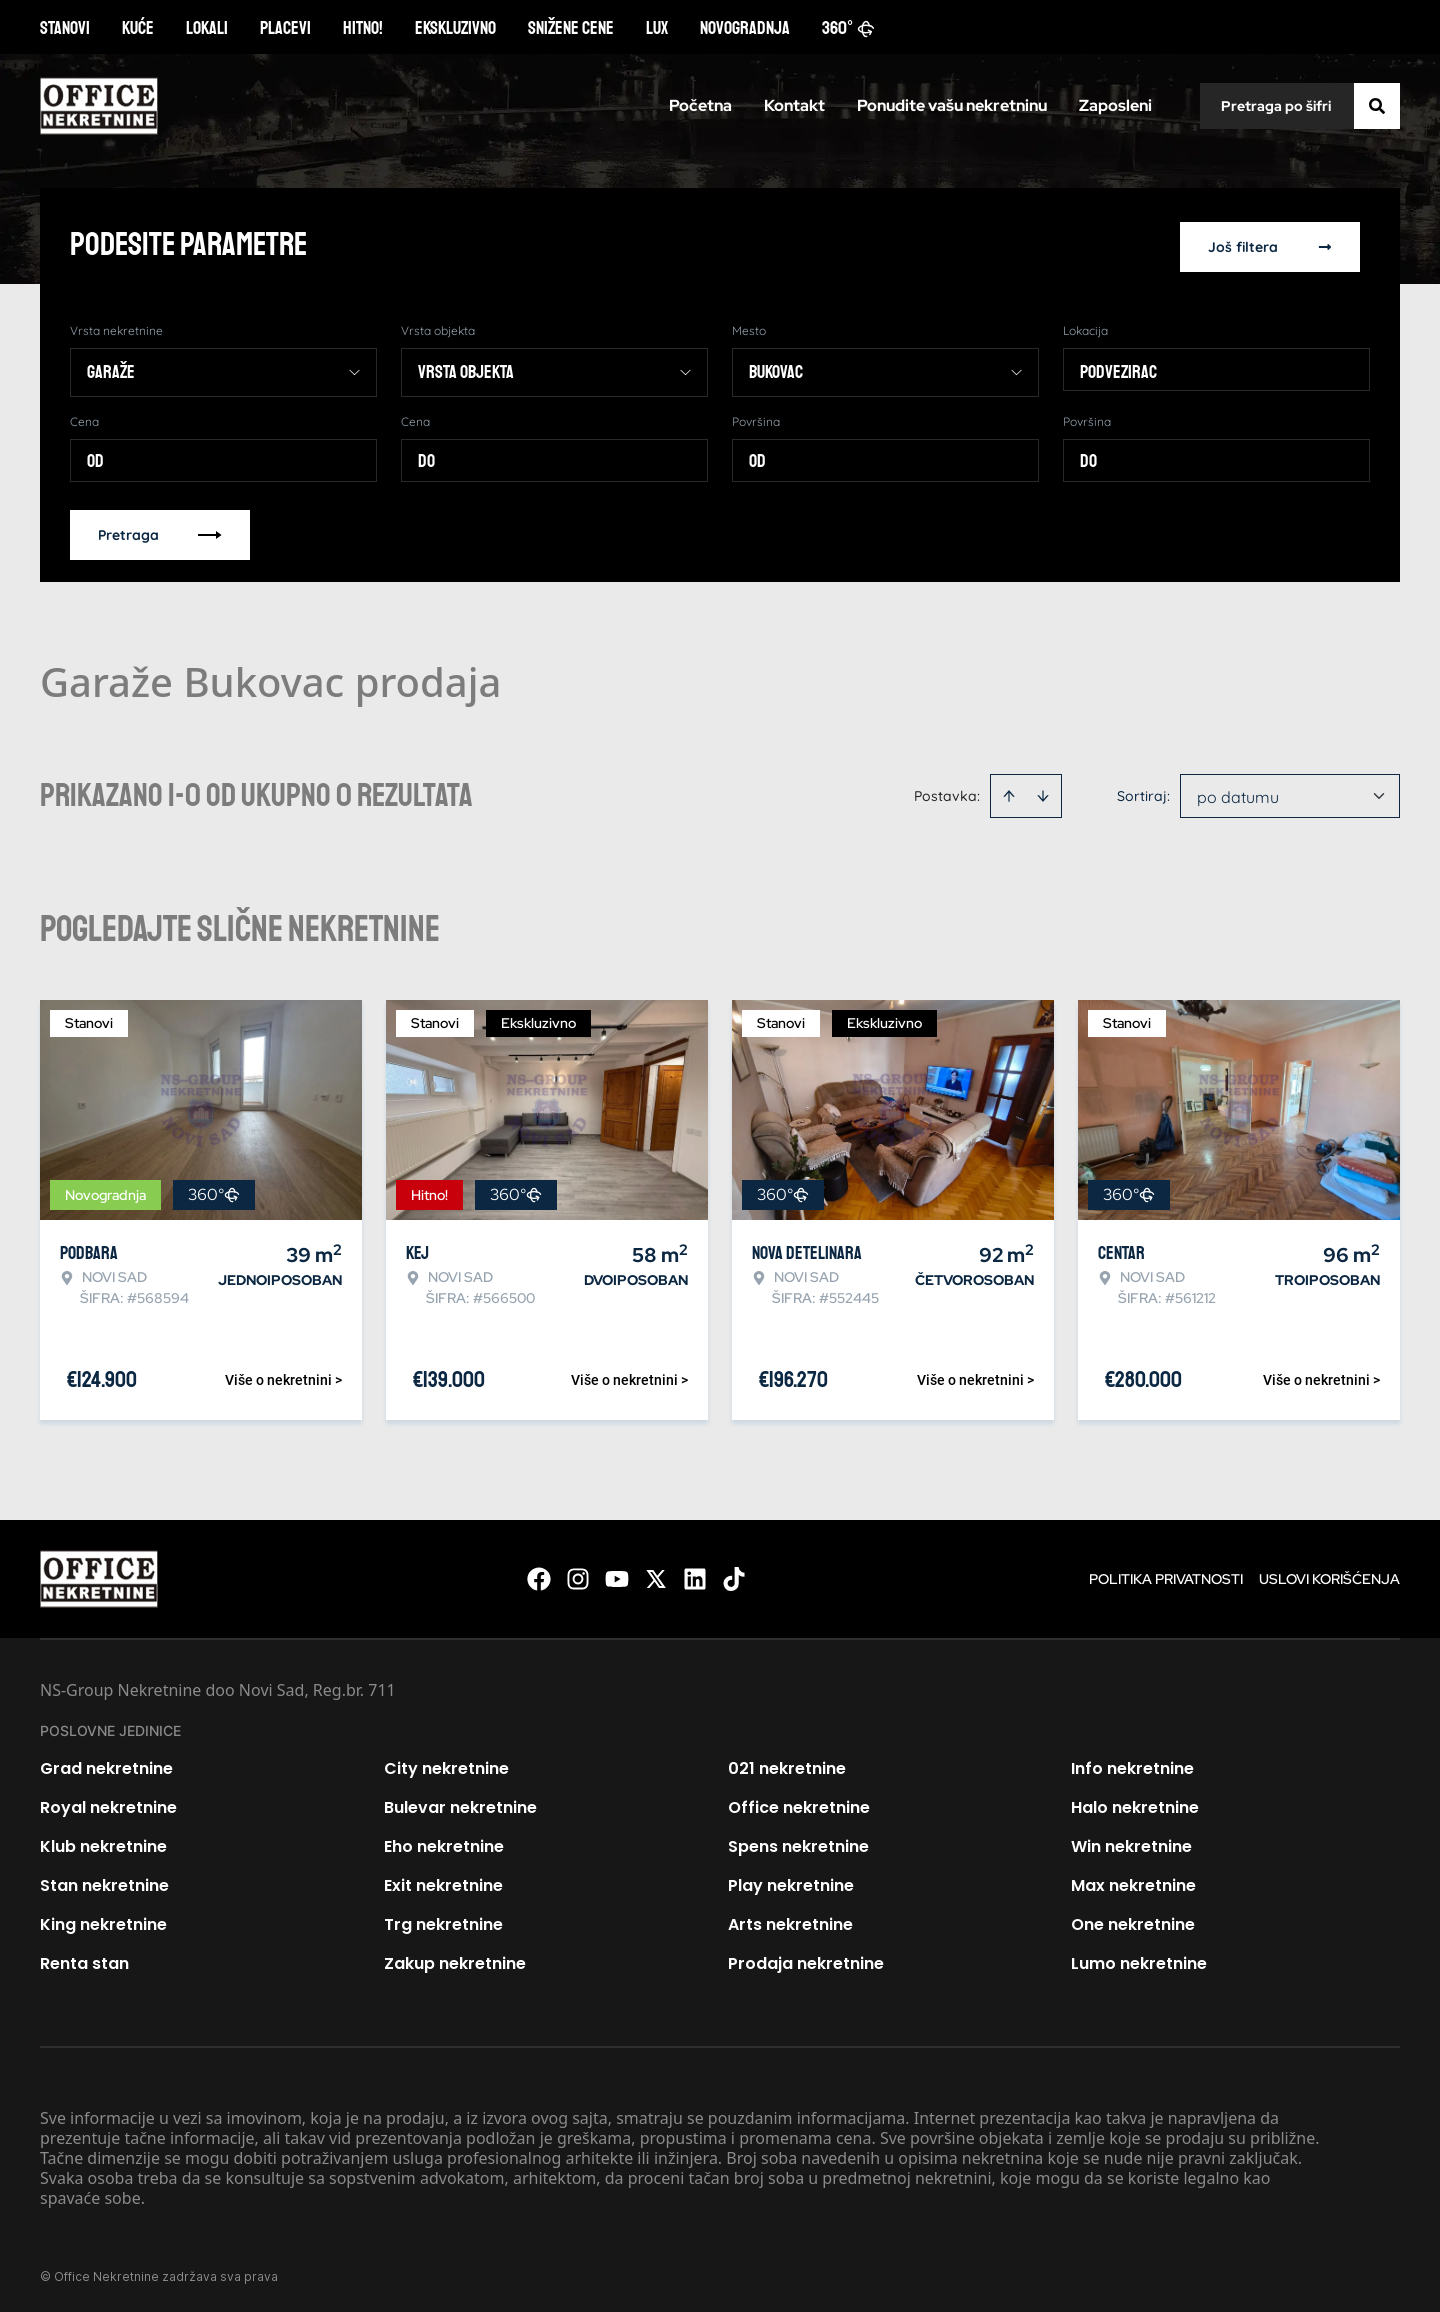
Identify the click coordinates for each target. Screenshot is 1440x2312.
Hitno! (363, 28)
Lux (657, 28)
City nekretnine (446, 1764)
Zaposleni (1115, 105)
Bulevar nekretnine (460, 1803)
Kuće (138, 28)
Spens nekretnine (798, 1842)
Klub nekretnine (103, 1842)
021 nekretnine (787, 1764)
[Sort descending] (1043, 792)
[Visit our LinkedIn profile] (695, 1575)
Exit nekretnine (443, 1881)
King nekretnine (103, 1920)
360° (848, 28)
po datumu (1238, 793)
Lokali (207, 28)
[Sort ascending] (1009, 792)
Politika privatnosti (1166, 1575)
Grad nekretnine (106, 1764)
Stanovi (65, 28)
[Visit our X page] (656, 1575)
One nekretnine (1133, 1920)
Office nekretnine (799, 1803)
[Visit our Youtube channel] (617, 1575)
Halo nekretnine (1135, 1803)
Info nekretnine (1132, 1764)
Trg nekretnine (443, 1920)
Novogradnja (745, 28)
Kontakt (794, 105)
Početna (700, 105)
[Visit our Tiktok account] (734, 1575)
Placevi (285, 28)
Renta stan (84, 1959)
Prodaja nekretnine (806, 1959)
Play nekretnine (791, 1881)
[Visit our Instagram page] (578, 1575)
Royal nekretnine (108, 1803)
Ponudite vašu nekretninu (952, 105)
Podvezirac (1118, 368)
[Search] (1377, 106)
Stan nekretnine (104, 1881)
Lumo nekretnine (1139, 1959)
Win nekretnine (1131, 1842)
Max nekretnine (1133, 1881)
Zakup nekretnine (455, 1959)
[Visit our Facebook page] (539, 1575)
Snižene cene (571, 28)
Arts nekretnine (790, 1920)
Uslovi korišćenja (1329, 1575)
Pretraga (160, 531)
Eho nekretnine (444, 1842)
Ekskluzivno (455, 28)
